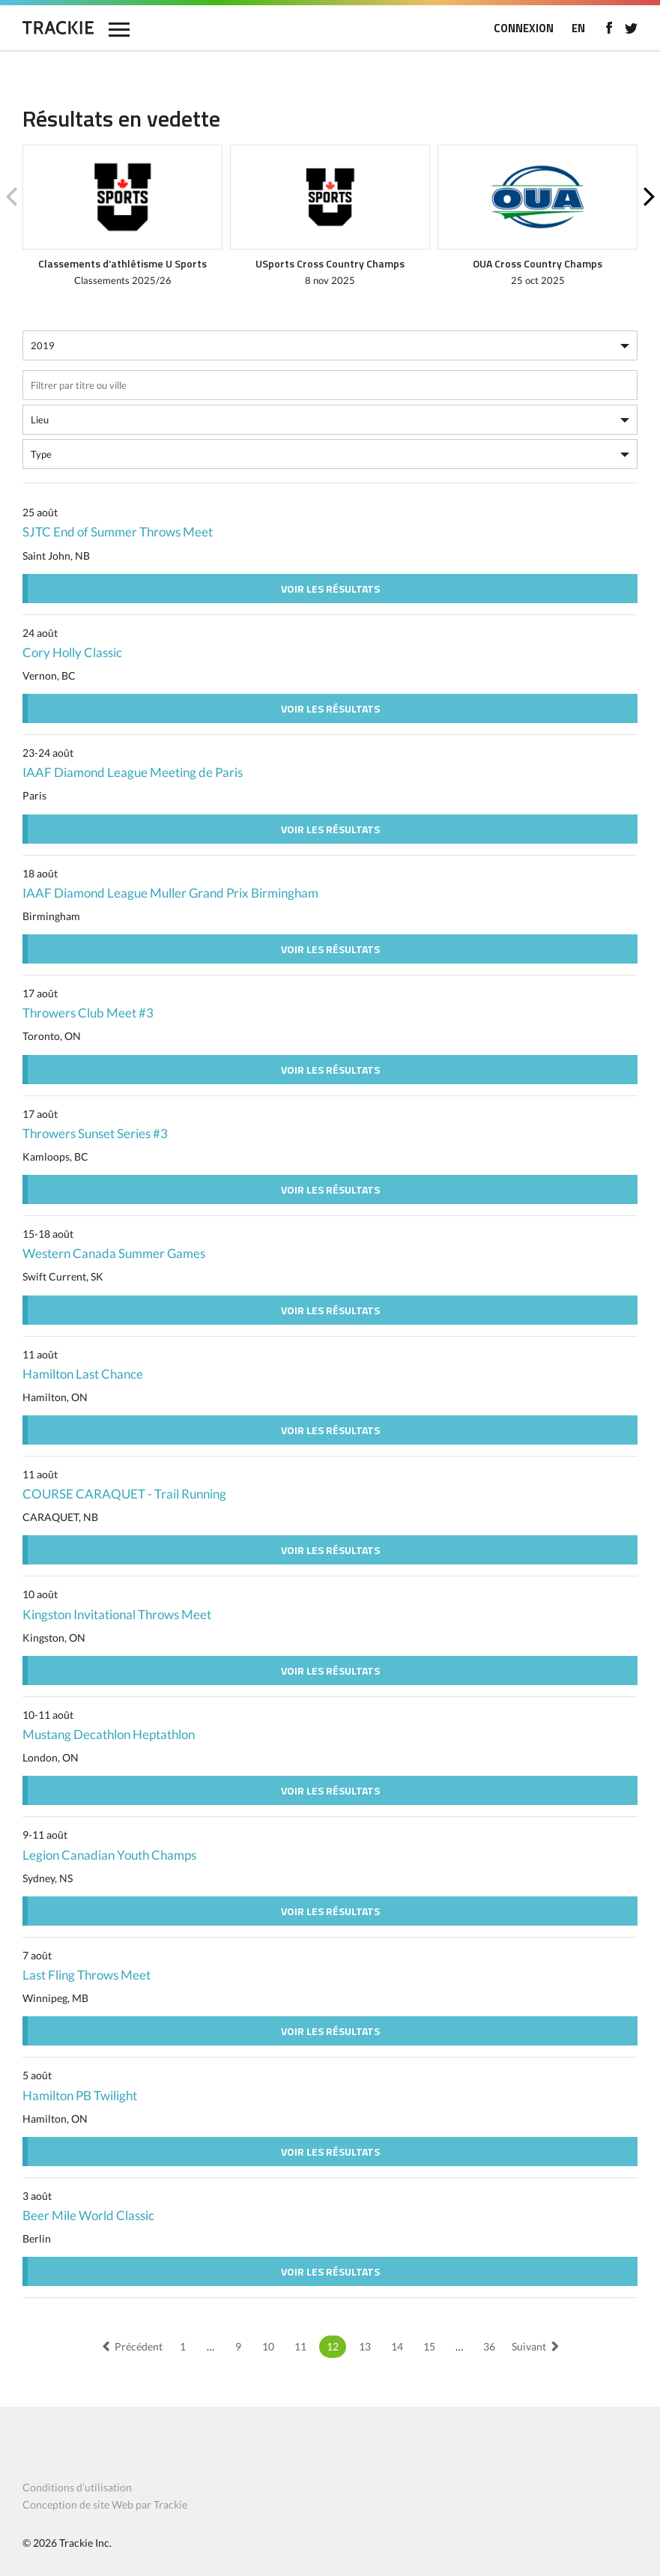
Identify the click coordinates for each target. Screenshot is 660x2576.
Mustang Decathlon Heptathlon (108, 1734)
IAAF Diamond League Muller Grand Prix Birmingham (170, 893)
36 (489, 2346)
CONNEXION (524, 28)
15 (429, 2346)
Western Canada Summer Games (113, 1253)
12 (333, 2346)
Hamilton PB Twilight (79, 2095)
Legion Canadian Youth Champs (109, 1855)
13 (365, 2346)
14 (397, 2346)
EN (578, 28)
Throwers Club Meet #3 (88, 1013)
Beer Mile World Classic (88, 2215)
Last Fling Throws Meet (86, 1975)
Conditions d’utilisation (77, 2487)
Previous (11, 197)
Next (649, 197)
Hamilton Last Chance (82, 1374)
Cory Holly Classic (72, 652)
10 (268, 2346)
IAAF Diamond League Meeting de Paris (132, 772)
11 (300, 2346)
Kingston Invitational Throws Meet (116, 1614)
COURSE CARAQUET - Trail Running (124, 1494)
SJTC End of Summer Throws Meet (117, 531)
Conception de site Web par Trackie (104, 2504)
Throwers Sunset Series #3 (95, 1133)
